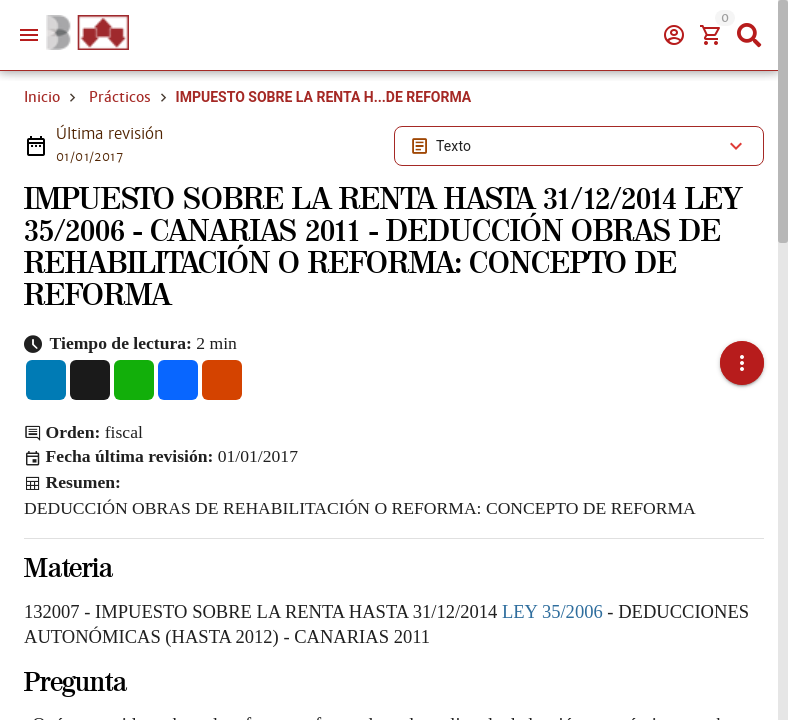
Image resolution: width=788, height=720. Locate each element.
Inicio (42, 97)
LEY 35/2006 (552, 582)
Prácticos (120, 97)
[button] (742, 349)
